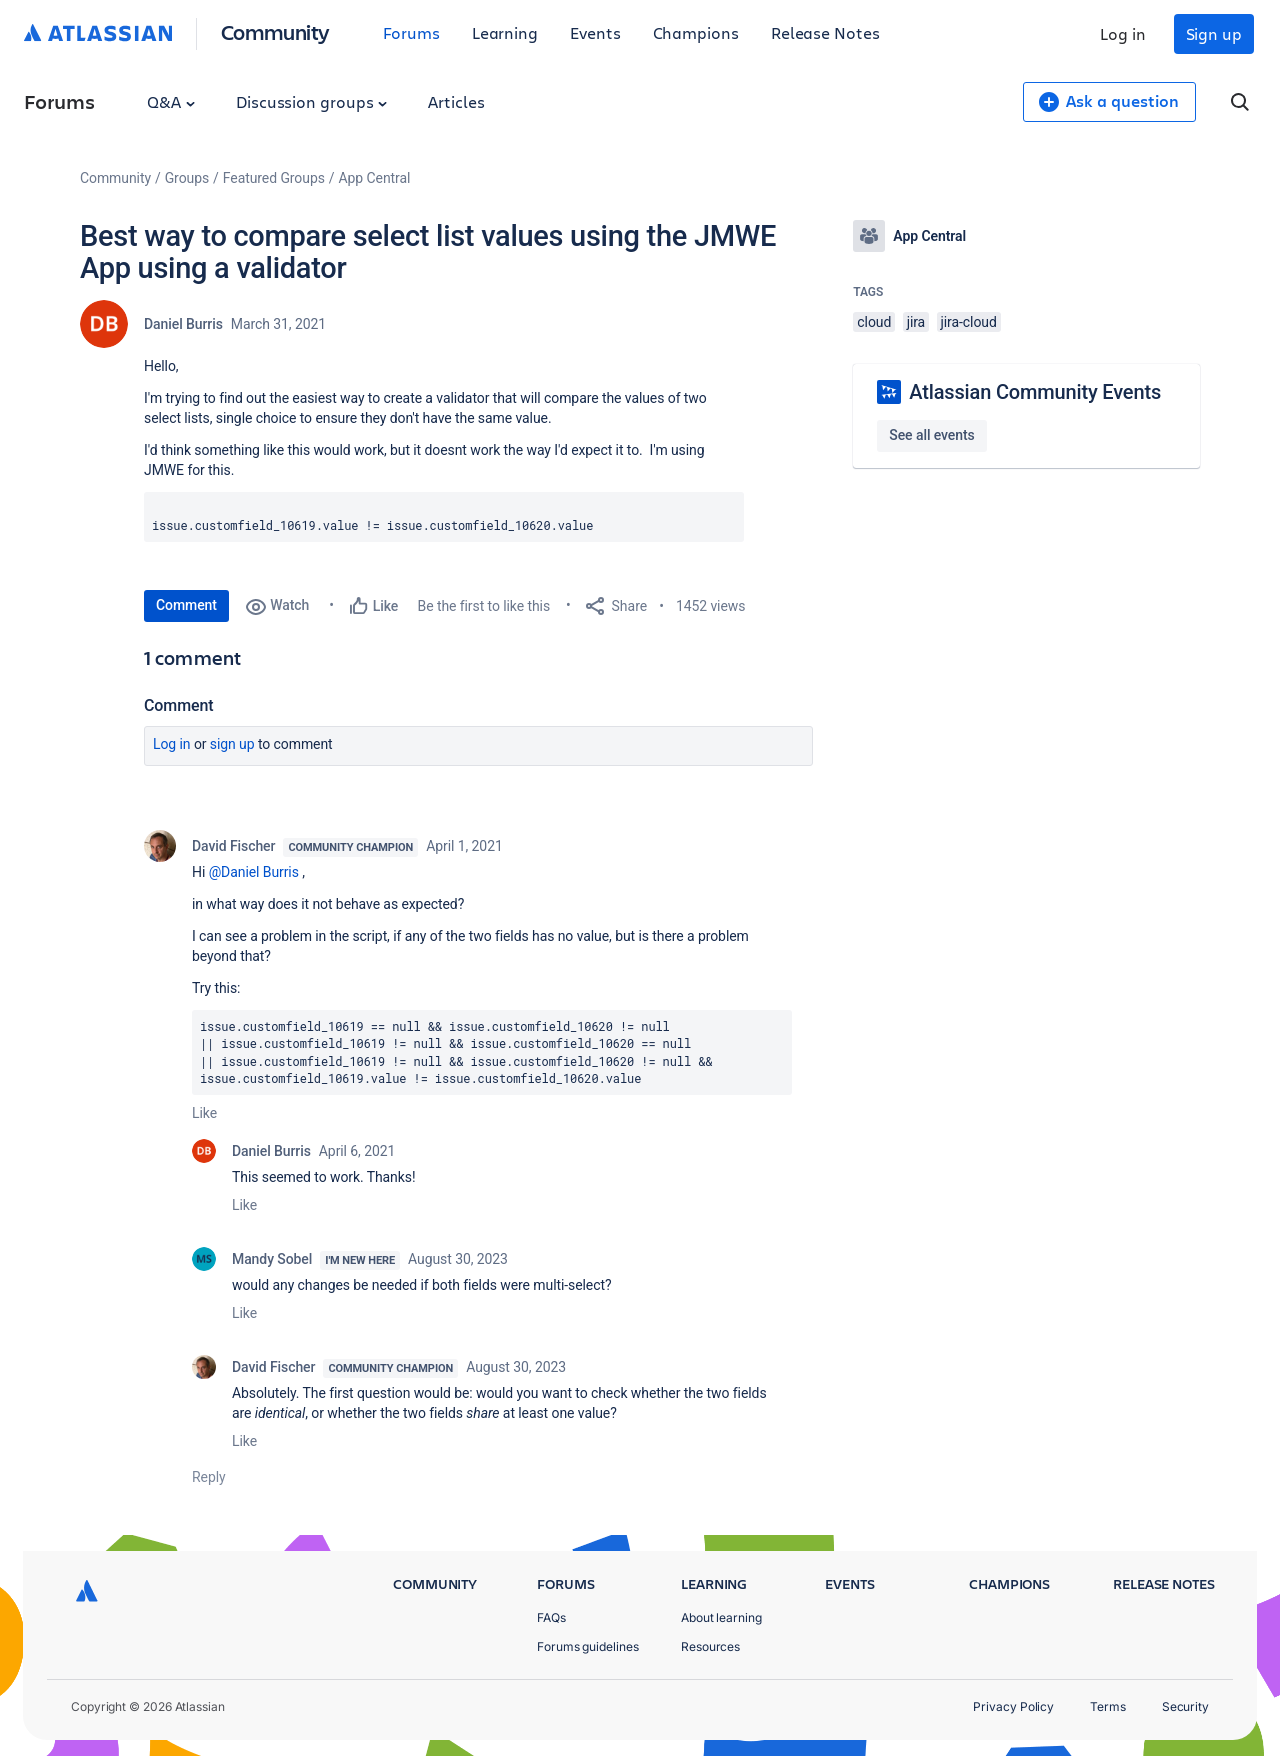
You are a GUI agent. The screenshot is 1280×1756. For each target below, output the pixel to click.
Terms (1108, 1706)
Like (204, 1113)
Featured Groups (274, 178)
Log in (1123, 33)
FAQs (551, 1617)
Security (1185, 1706)
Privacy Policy (1013, 1706)
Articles (456, 101)
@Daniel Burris (254, 872)
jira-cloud (969, 322)
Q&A (171, 101)
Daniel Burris (183, 324)
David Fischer (233, 846)
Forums (411, 32)
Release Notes (825, 32)
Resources (710, 1646)
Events (595, 32)
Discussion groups (312, 101)
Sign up (1214, 33)
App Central (375, 178)
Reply (209, 1477)
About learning (721, 1617)
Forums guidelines (588, 1646)
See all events (931, 435)
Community (275, 31)
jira (916, 322)
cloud (874, 322)
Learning (505, 32)
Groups (187, 178)
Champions (696, 32)
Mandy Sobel (272, 1259)
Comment (186, 605)
